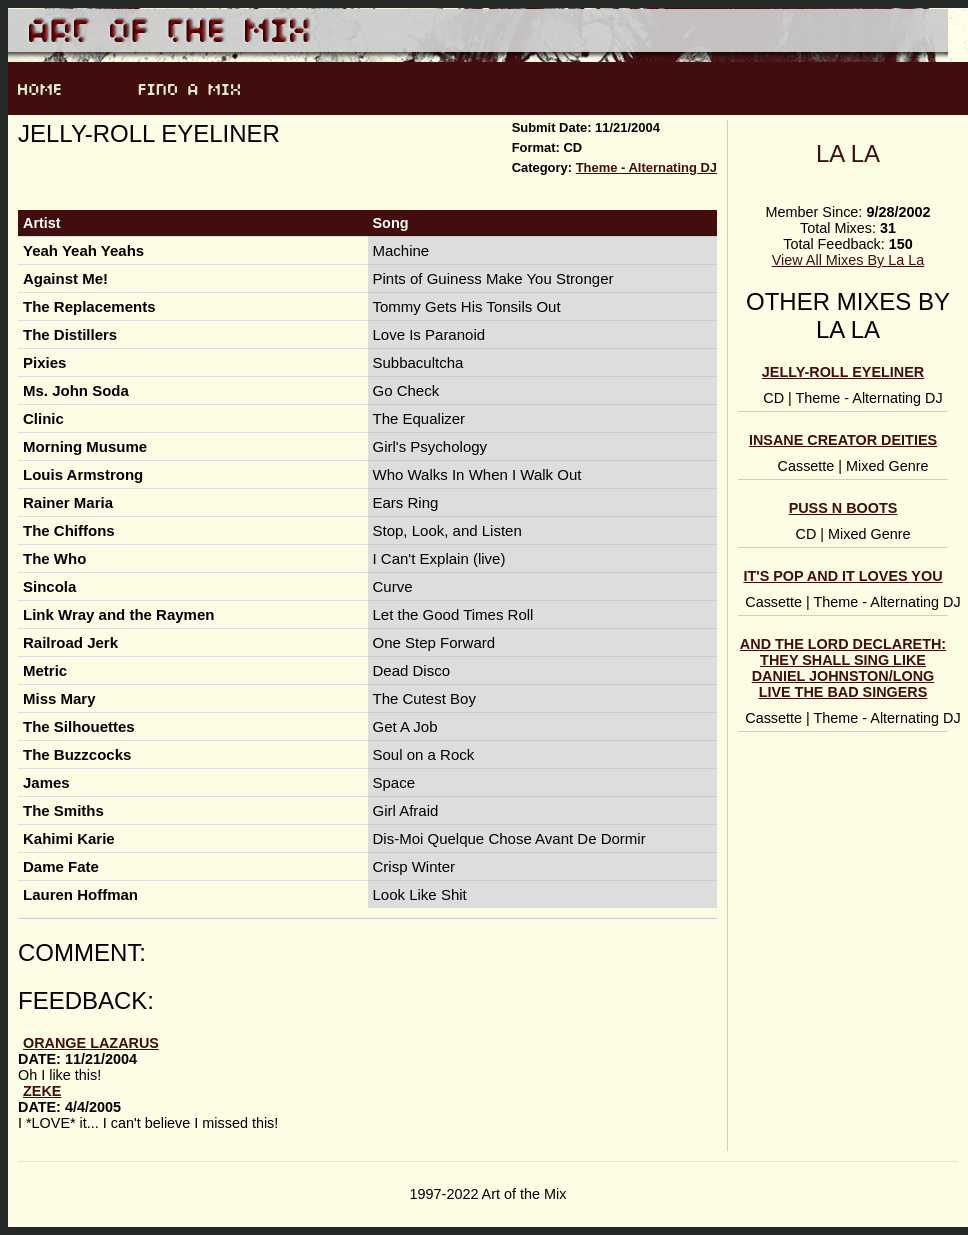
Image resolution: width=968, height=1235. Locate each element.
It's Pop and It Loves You (842, 576)
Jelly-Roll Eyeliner (843, 372)
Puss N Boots (843, 508)
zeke (42, 1091)
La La (848, 153)
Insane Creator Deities (843, 440)
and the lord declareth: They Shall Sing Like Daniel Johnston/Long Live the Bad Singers (843, 668)
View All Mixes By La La (848, 260)
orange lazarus (91, 1043)
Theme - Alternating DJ (646, 167)
